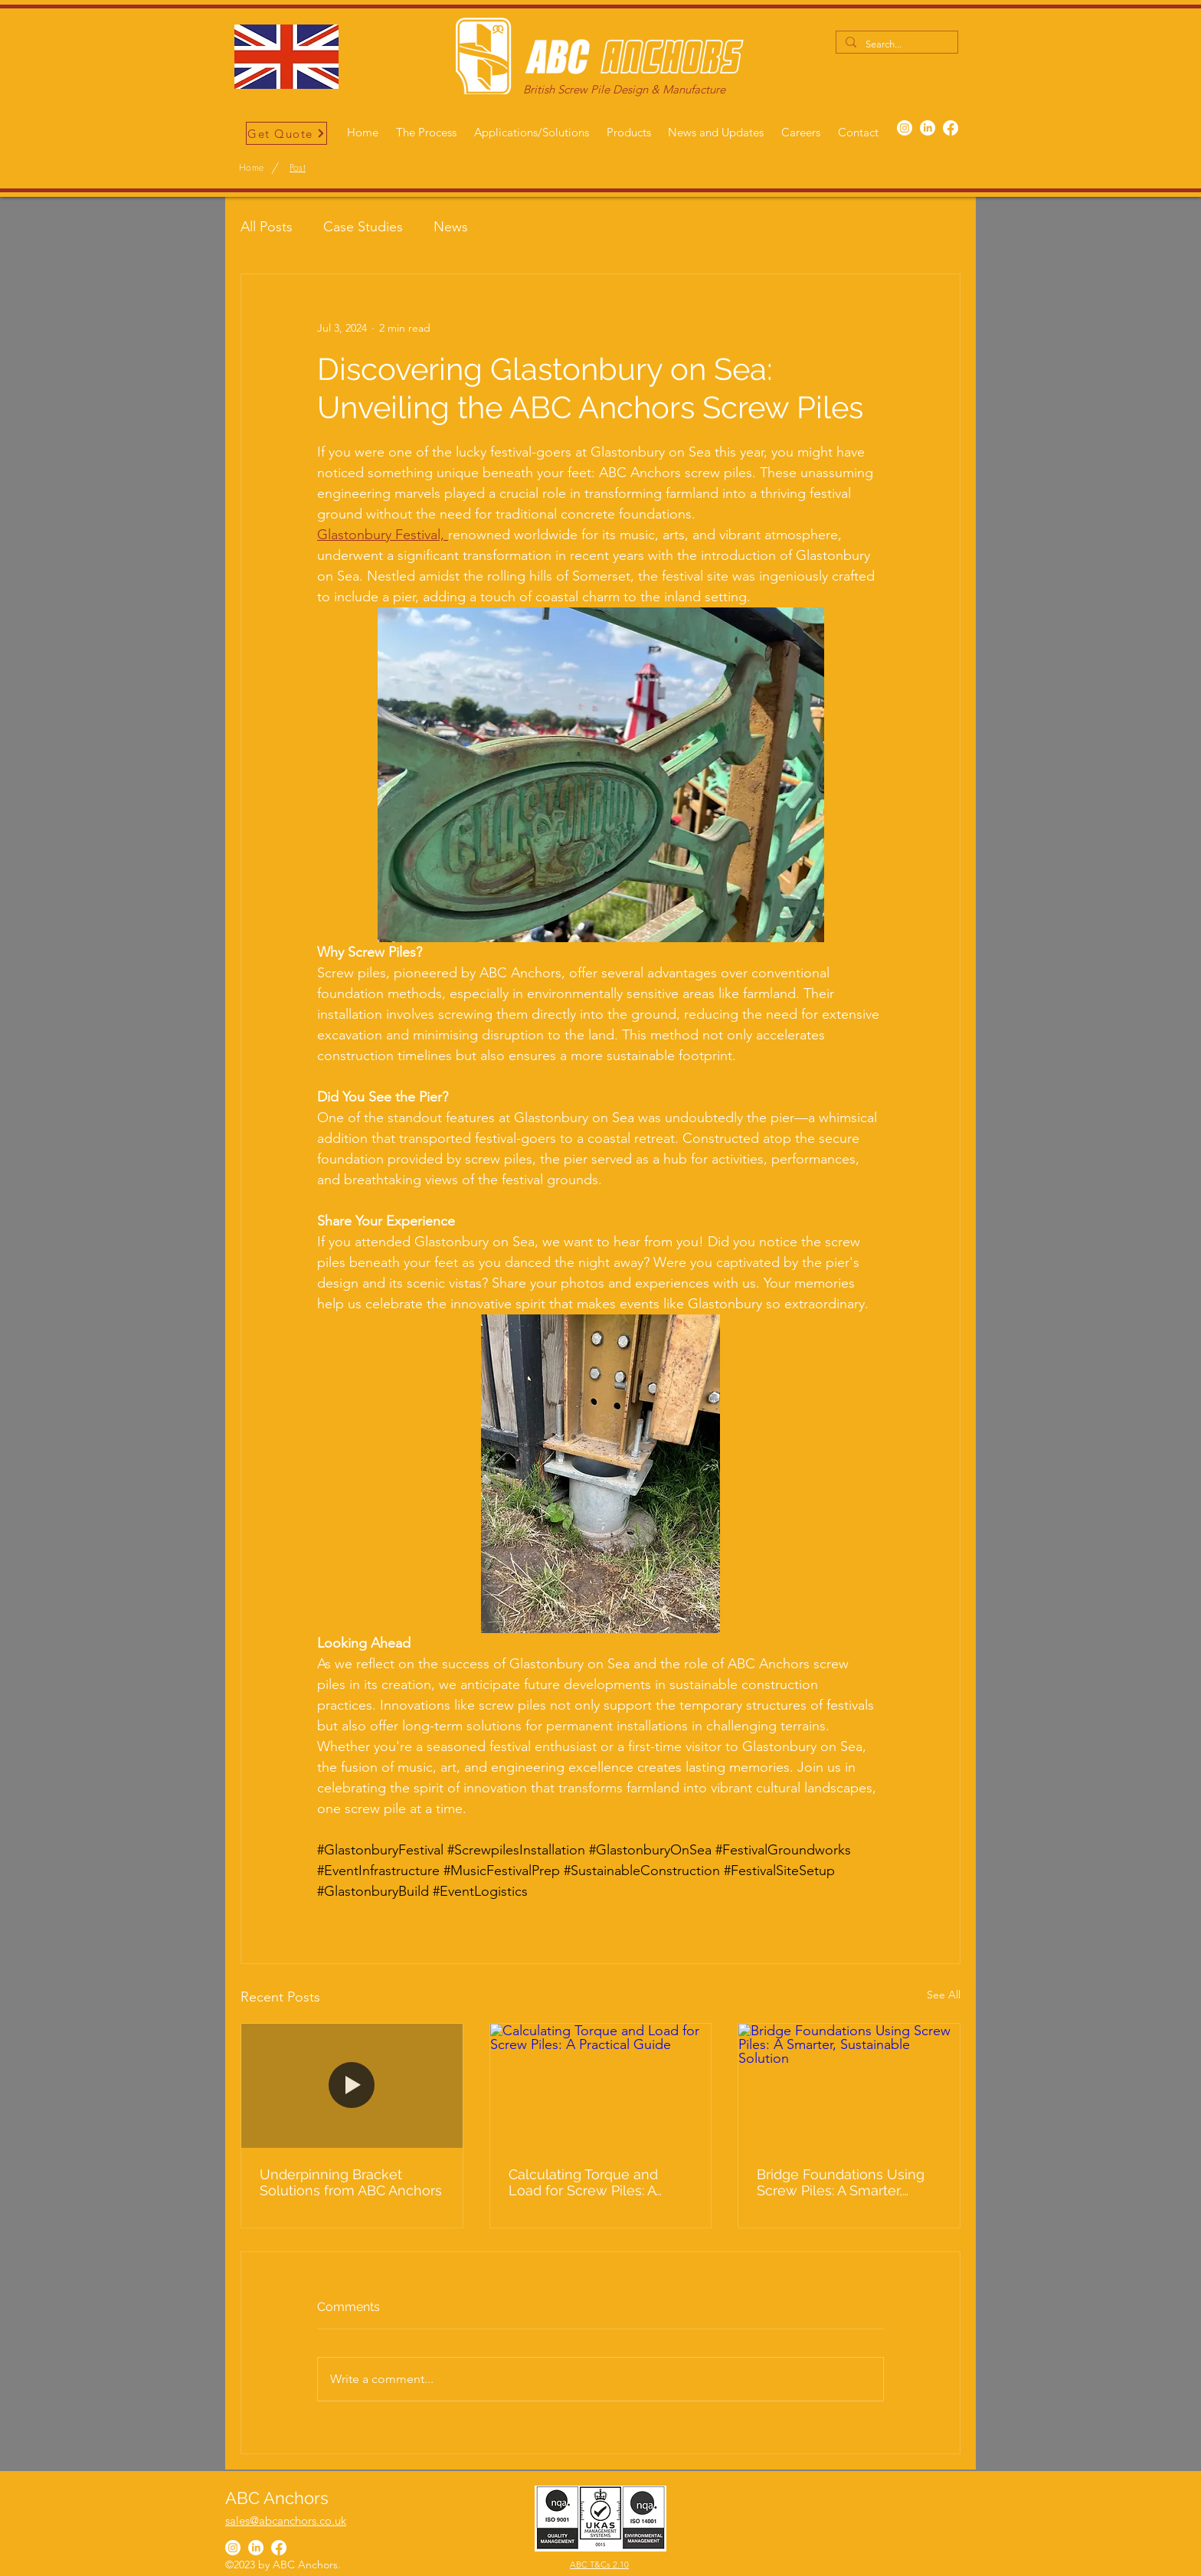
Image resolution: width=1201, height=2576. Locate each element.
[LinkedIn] (927, 128)
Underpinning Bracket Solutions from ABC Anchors (351, 2182)
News (451, 226)
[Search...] (895, 44)
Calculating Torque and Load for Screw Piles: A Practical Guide (583, 2182)
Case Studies (363, 226)
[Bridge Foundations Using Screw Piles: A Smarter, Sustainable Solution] (849, 2086)
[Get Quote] (286, 133)
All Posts (267, 226)
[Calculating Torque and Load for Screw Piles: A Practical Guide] (601, 2086)
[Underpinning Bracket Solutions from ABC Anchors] (352, 2086)
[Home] (251, 167)
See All (943, 1995)
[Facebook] (950, 128)
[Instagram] (904, 128)
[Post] (297, 167)
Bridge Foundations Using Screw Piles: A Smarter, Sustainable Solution (840, 2182)
